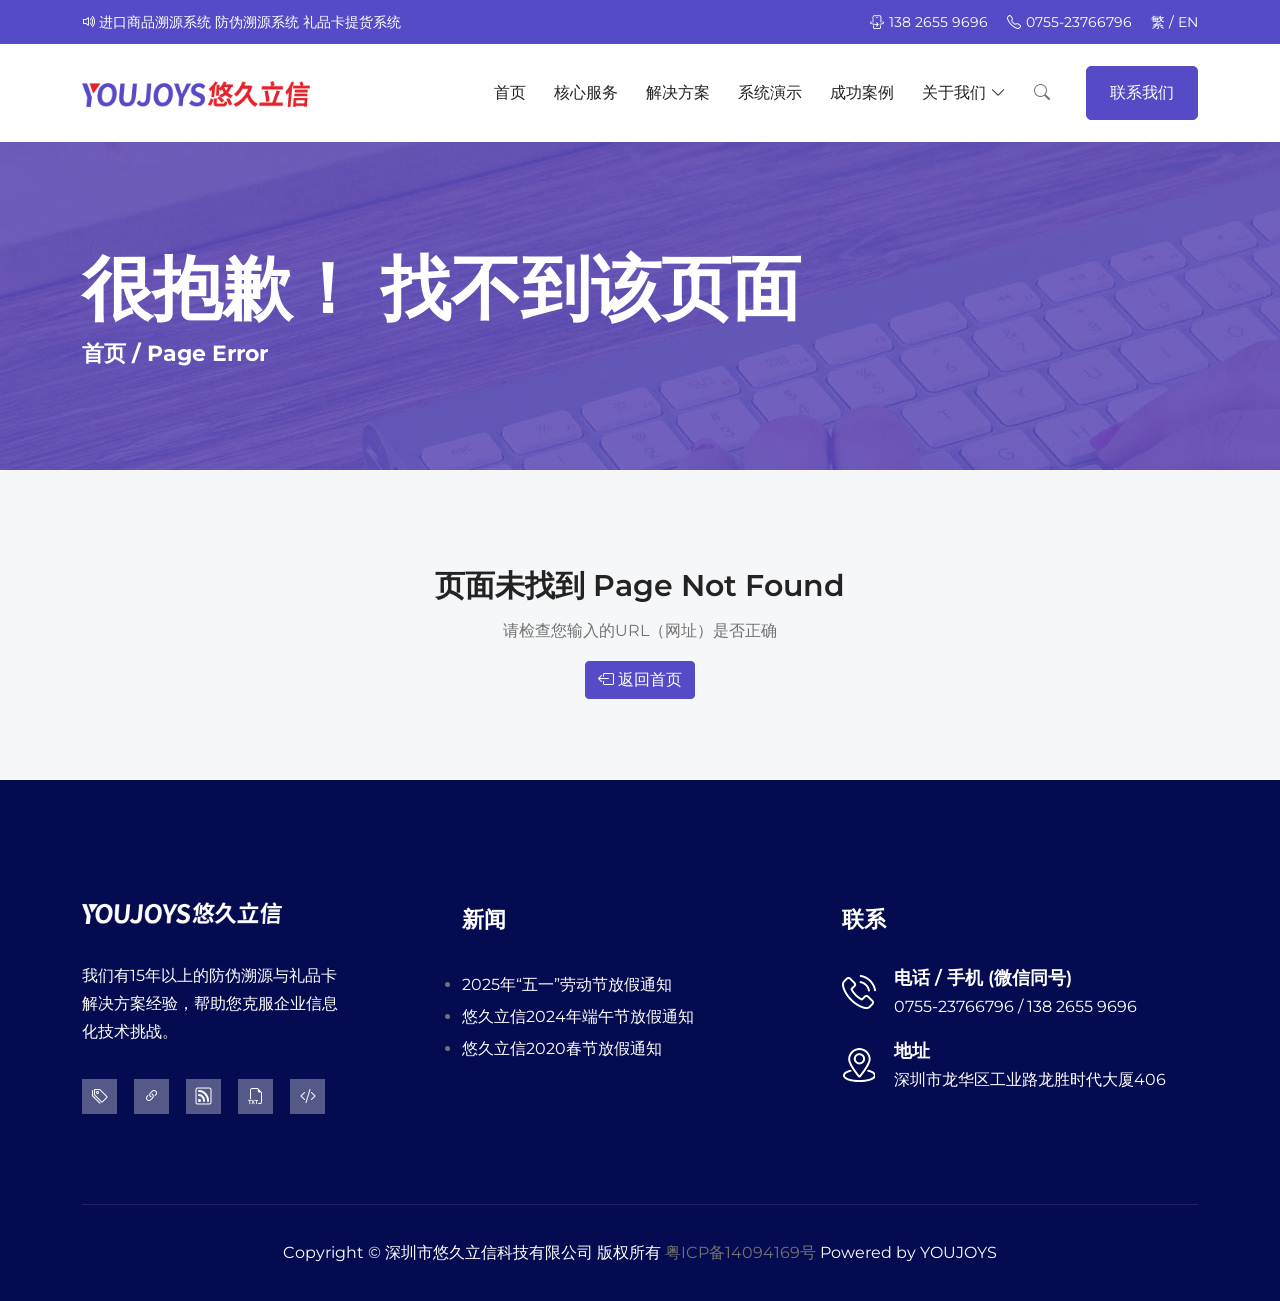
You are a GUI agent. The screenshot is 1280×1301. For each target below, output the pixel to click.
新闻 (484, 919)
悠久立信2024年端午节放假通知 (578, 1016)
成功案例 (862, 92)
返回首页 (640, 679)
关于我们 (964, 93)
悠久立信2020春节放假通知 (562, 1048)
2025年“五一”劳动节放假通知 (567, 984)
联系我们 (1142, 92)
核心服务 (586, 92)
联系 (864, 919)
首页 (510, 92)
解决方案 (678, 92)
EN (1188, 22)
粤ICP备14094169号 (740, 1252)
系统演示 (770, 92)
